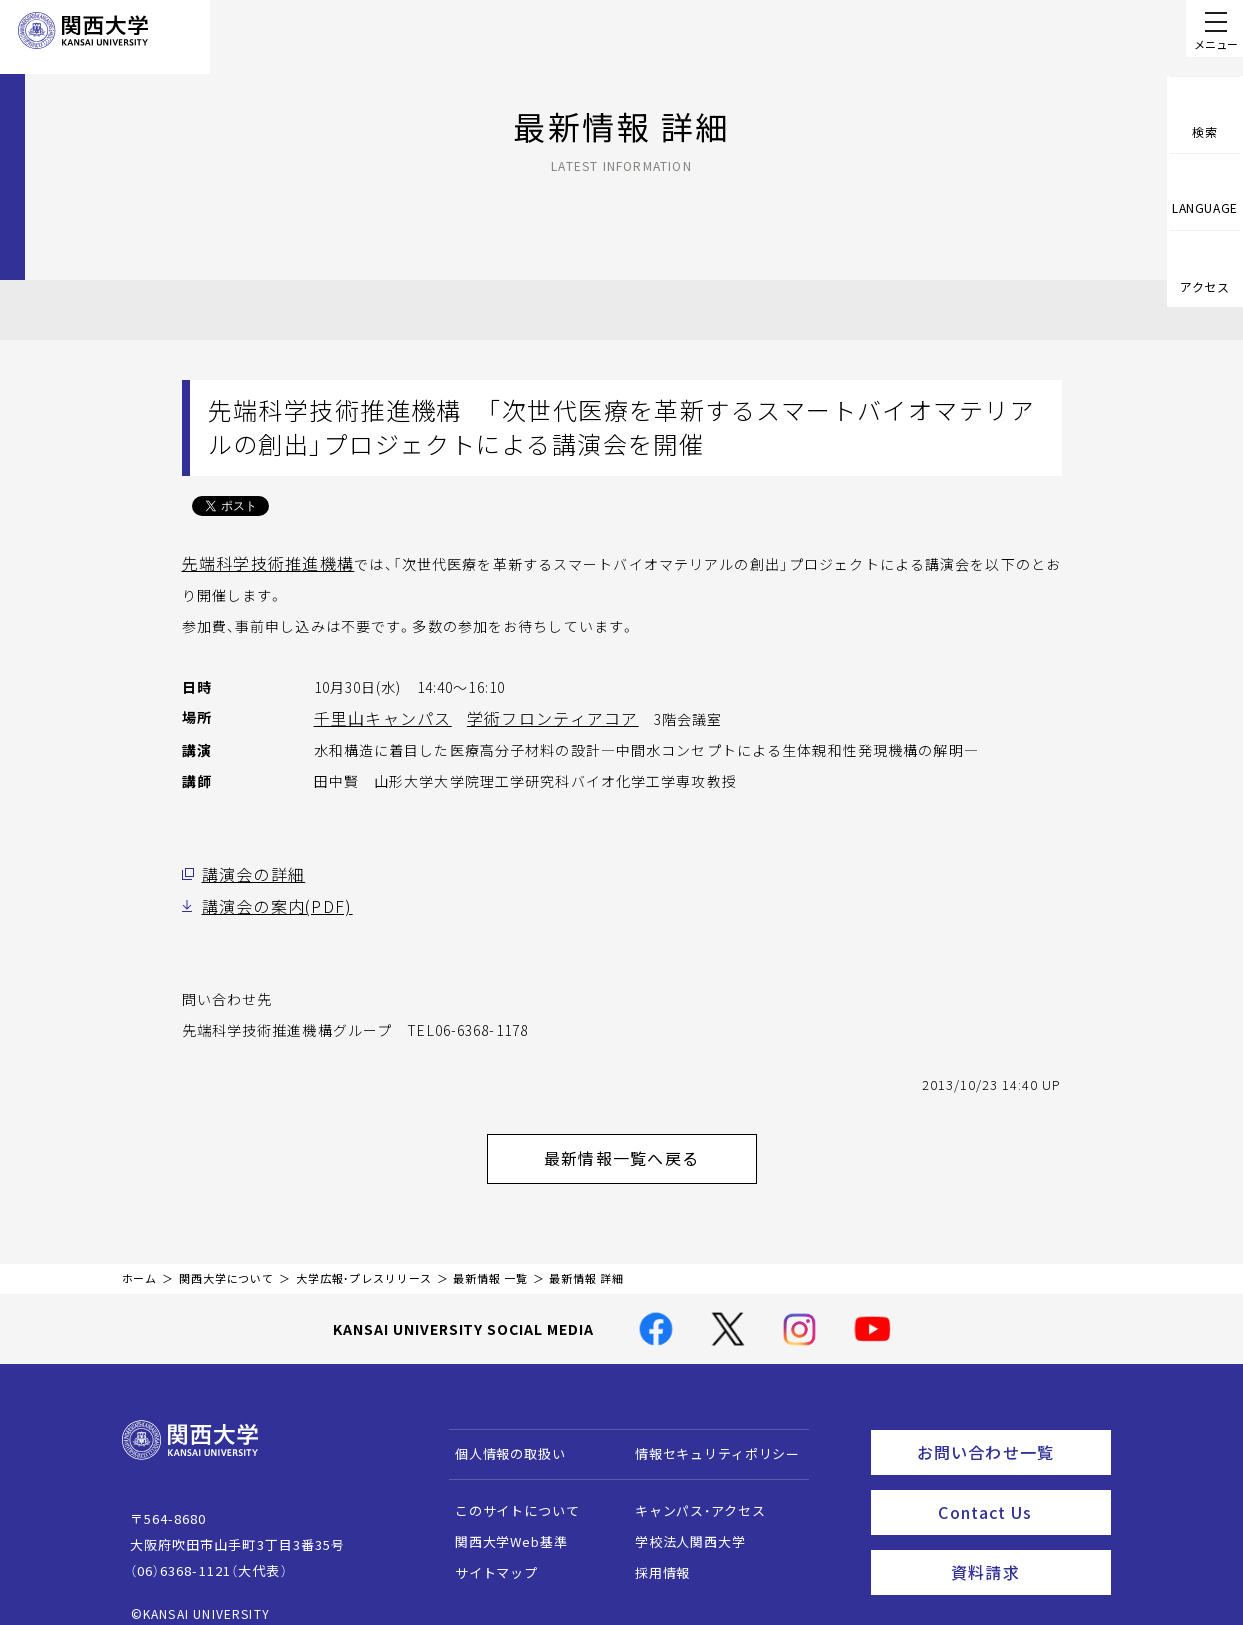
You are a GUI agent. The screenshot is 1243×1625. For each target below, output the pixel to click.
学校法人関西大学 (680, 1523)
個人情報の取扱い (500, 1435)
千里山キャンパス (374, 715)
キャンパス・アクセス (690, 1492)
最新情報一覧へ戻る (647, 1145)
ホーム (140, 1260)
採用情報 (652, 1554)
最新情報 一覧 (490, 1260)
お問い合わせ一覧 (1009, 1431)
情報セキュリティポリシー (707, 1435)
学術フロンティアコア (525, 715)
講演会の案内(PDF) (266, 899)
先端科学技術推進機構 (257, 562)
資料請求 (1024, 1541)
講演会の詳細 (247, 869)
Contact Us (1017, 1486)
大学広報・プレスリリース (364, 1260)
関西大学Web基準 (501, 1523)
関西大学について (226, 1260)
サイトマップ (486, 1554)
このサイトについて (507, 1492)
